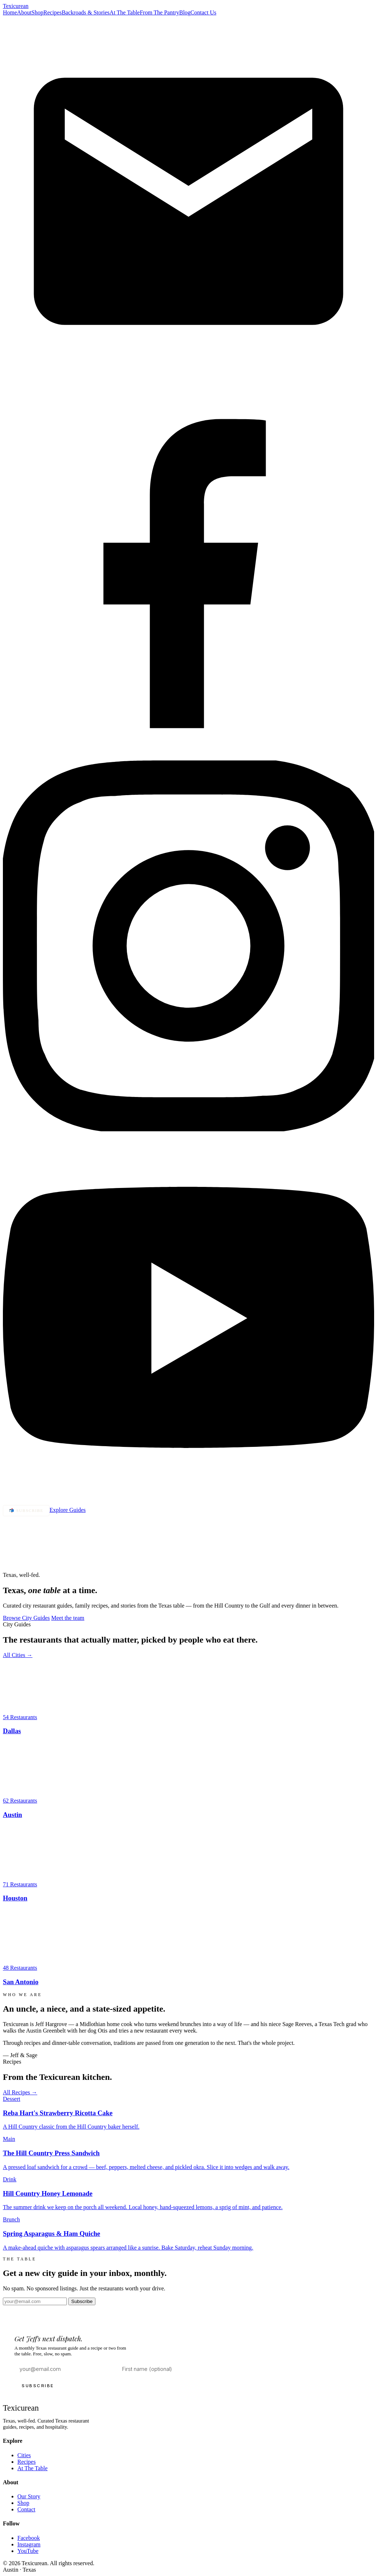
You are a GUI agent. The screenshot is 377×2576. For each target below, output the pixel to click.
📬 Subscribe (26, 1510)
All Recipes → (20, 2092)
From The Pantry (159, 12)
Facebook (28, 2538)
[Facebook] (188, 757)
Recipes (52, 12)
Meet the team (68, 1618)
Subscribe (82, 2301)
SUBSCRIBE (38, 2385)
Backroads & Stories (86, 12)
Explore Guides (68, 1510)
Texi (16, 6)
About (24, 12)
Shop (37, 12)
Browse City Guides (26, 1618)
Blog (184, 12)
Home (10, 12)
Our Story (28, 2496)
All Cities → (18, 1655)
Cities (24, 2455)
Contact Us (203, 12)
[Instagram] (188, 1129)
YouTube (27, 2551)
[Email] (188, 385)
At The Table (125, 12)
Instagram (28, 2544)
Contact (26, 2509)
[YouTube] (188, 1502)
